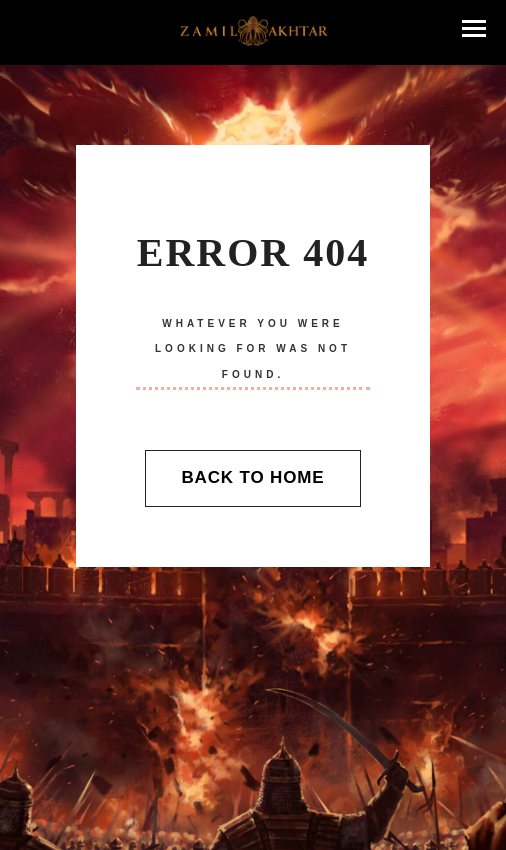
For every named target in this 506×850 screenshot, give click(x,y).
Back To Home (252, 477)
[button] (474, 28)
